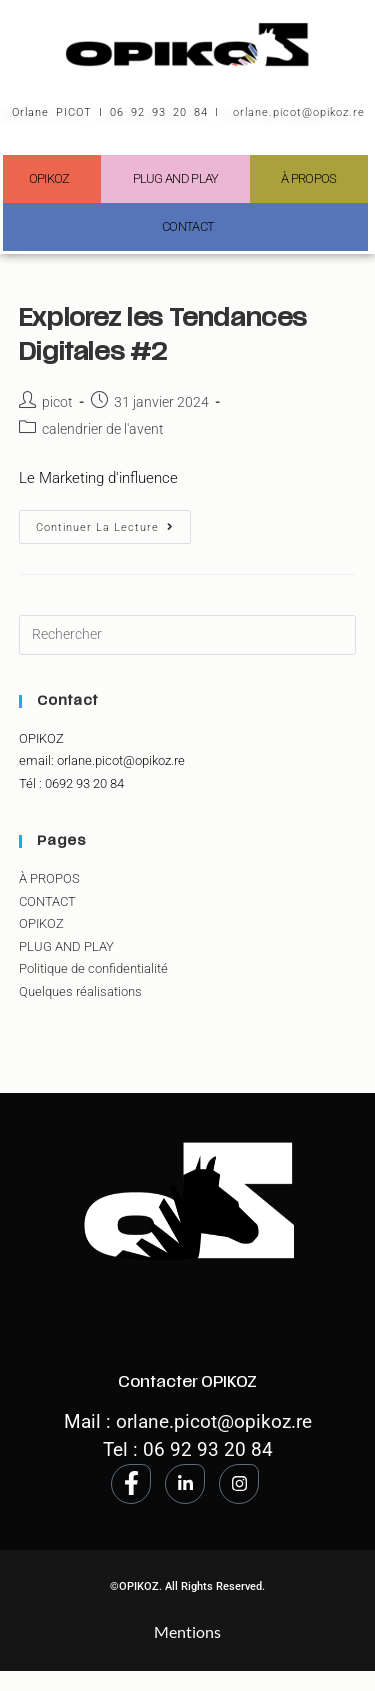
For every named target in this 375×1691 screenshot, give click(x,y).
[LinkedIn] (185, 1484)
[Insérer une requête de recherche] (188, 635)
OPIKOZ (49, 178)
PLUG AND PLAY (176, 178)
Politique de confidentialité (93, 968)
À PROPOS (308, 178)
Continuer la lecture (113, 522)
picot (57, 402)
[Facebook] (131, 1484)
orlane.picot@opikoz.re (299, 112)
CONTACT (188, 226)
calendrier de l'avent (103, 429)
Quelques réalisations (80, 991)
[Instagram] (239, 1484)
